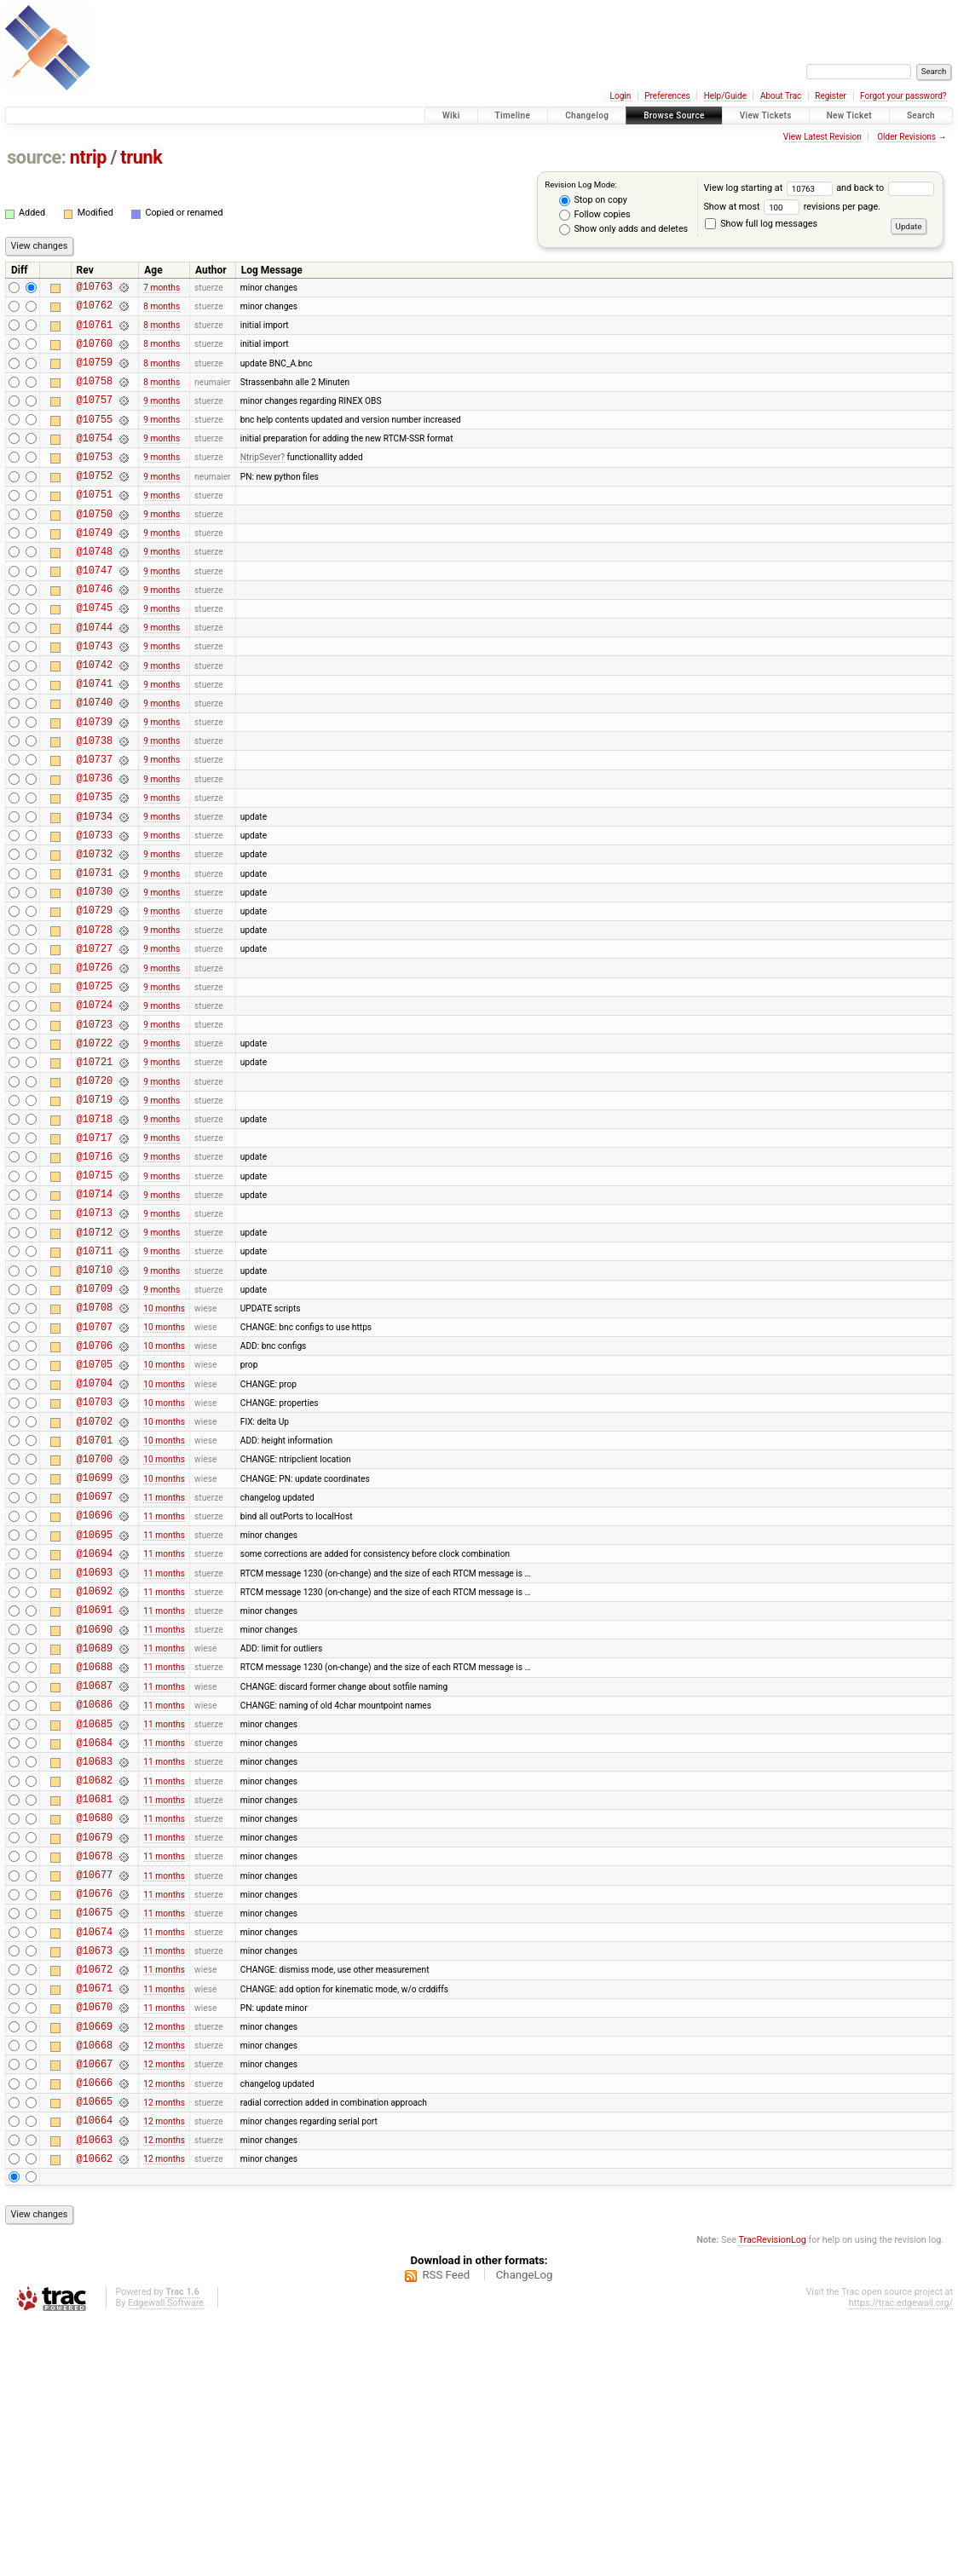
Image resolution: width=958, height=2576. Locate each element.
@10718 (95, 1233)
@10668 (95, 2285)
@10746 (95, 632)
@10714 (95, 1318)
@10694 (95, 1727)
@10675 (95, 2134)
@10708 (95, 1447)
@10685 (95, 1920)
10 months (164, 1447)
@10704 (95, 1533)
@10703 (95, 1554)
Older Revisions (906, 136)
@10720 (95, 1190)
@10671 (95, 2220)
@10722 (95, 1147)
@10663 (95, 2392)
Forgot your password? (903, 96)
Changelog (587, 115)
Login (621, 96)
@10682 (95, 1984)
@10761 (95, 332)
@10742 (95, 718)
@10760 (95, 353)
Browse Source (674, 115)
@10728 (95, 1018)
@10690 (95, 1813)
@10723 (95, 1126)
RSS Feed (446, 2530)
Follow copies (595, 215)
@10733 (95, 911)
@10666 (95, 2327)
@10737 (95, 825)
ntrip (88, 157)
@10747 (95, 610)
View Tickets (766, 115)
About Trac (780, 96)
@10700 (95, 1619)
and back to (884, 187)
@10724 (95, 1104)
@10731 (95, 954)
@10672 (95, 2199)
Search (921, 115)
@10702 (95, 1577)
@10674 (95, 2156)
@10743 (95, 696)
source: (36, 157)
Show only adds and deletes (623, 229)
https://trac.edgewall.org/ (901, 2558)
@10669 (95, 2263)
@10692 (95, 1769)
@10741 (95, 739)
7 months (161, 288)
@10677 (95, 2091)
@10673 (95, 2177)
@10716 (95, 1276)
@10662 (95, 2413)
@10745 (95, 653)
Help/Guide (725, 96)
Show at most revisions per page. (791, 206)
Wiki (451, 115)
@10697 (95, 1662)
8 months (161, 309)
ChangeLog (524, 2530)
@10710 (95, 1404)
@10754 (95, 460)
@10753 (95, 482)
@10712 (95, 1362)
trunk (141, 157)
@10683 (95, 1963)
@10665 (95, 2349)
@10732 (95, 932)
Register (830, 96)
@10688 (95, 1855)
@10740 (95, 760)
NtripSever (260, 482)
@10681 (95, 2005)
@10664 (95, 2370)
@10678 (95, 2070)
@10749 (95, 568)
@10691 (95, 1791)
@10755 (95, 439)
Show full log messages (761, 223)
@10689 (95, 1834)
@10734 (95, 890)
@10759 (95, 374)
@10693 (95, 1748)
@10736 (95, 846)
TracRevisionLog (772, 2495)
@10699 (95, 1641)
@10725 (95, 1082)
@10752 (95, 503)
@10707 (95, 1469)
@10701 (95, 1598)
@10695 (95, 1705)
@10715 (95, 1297)
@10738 (95, 804)
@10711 (95, 1383)
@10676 (95, 2113)
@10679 (95, 2049)
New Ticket (849, 115)
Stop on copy (593, 200)
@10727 (95, 1040)
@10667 (95, 2306)
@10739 (95, 782)
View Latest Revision (822, 136)
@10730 (95, 975)
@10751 (95, 524)
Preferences (667, 96)
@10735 (95, 868)
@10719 (95, 1211)
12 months (164, 2263)
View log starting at (769, 187)
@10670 (95, 2241)
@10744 (95, 675)
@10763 (95, 288)
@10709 (95, 1426)
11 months (164, 1662)
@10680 (95, 2027)
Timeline (513, 115)
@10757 (95, 417)
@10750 (95, 546)
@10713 (95, 1340)
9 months (161, 417)
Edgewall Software (166, 2558)
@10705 (95, 1512)
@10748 (95, 589)
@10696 (95, 1683)
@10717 (95, 1255)
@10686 (95, 1898)
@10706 (95, 1491)
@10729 (95, 996)
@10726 (95, 1061)
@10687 (95, 1877)
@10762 (95, 310)
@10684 (95, 1941)
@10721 (95, 1168)
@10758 (95, 396)
